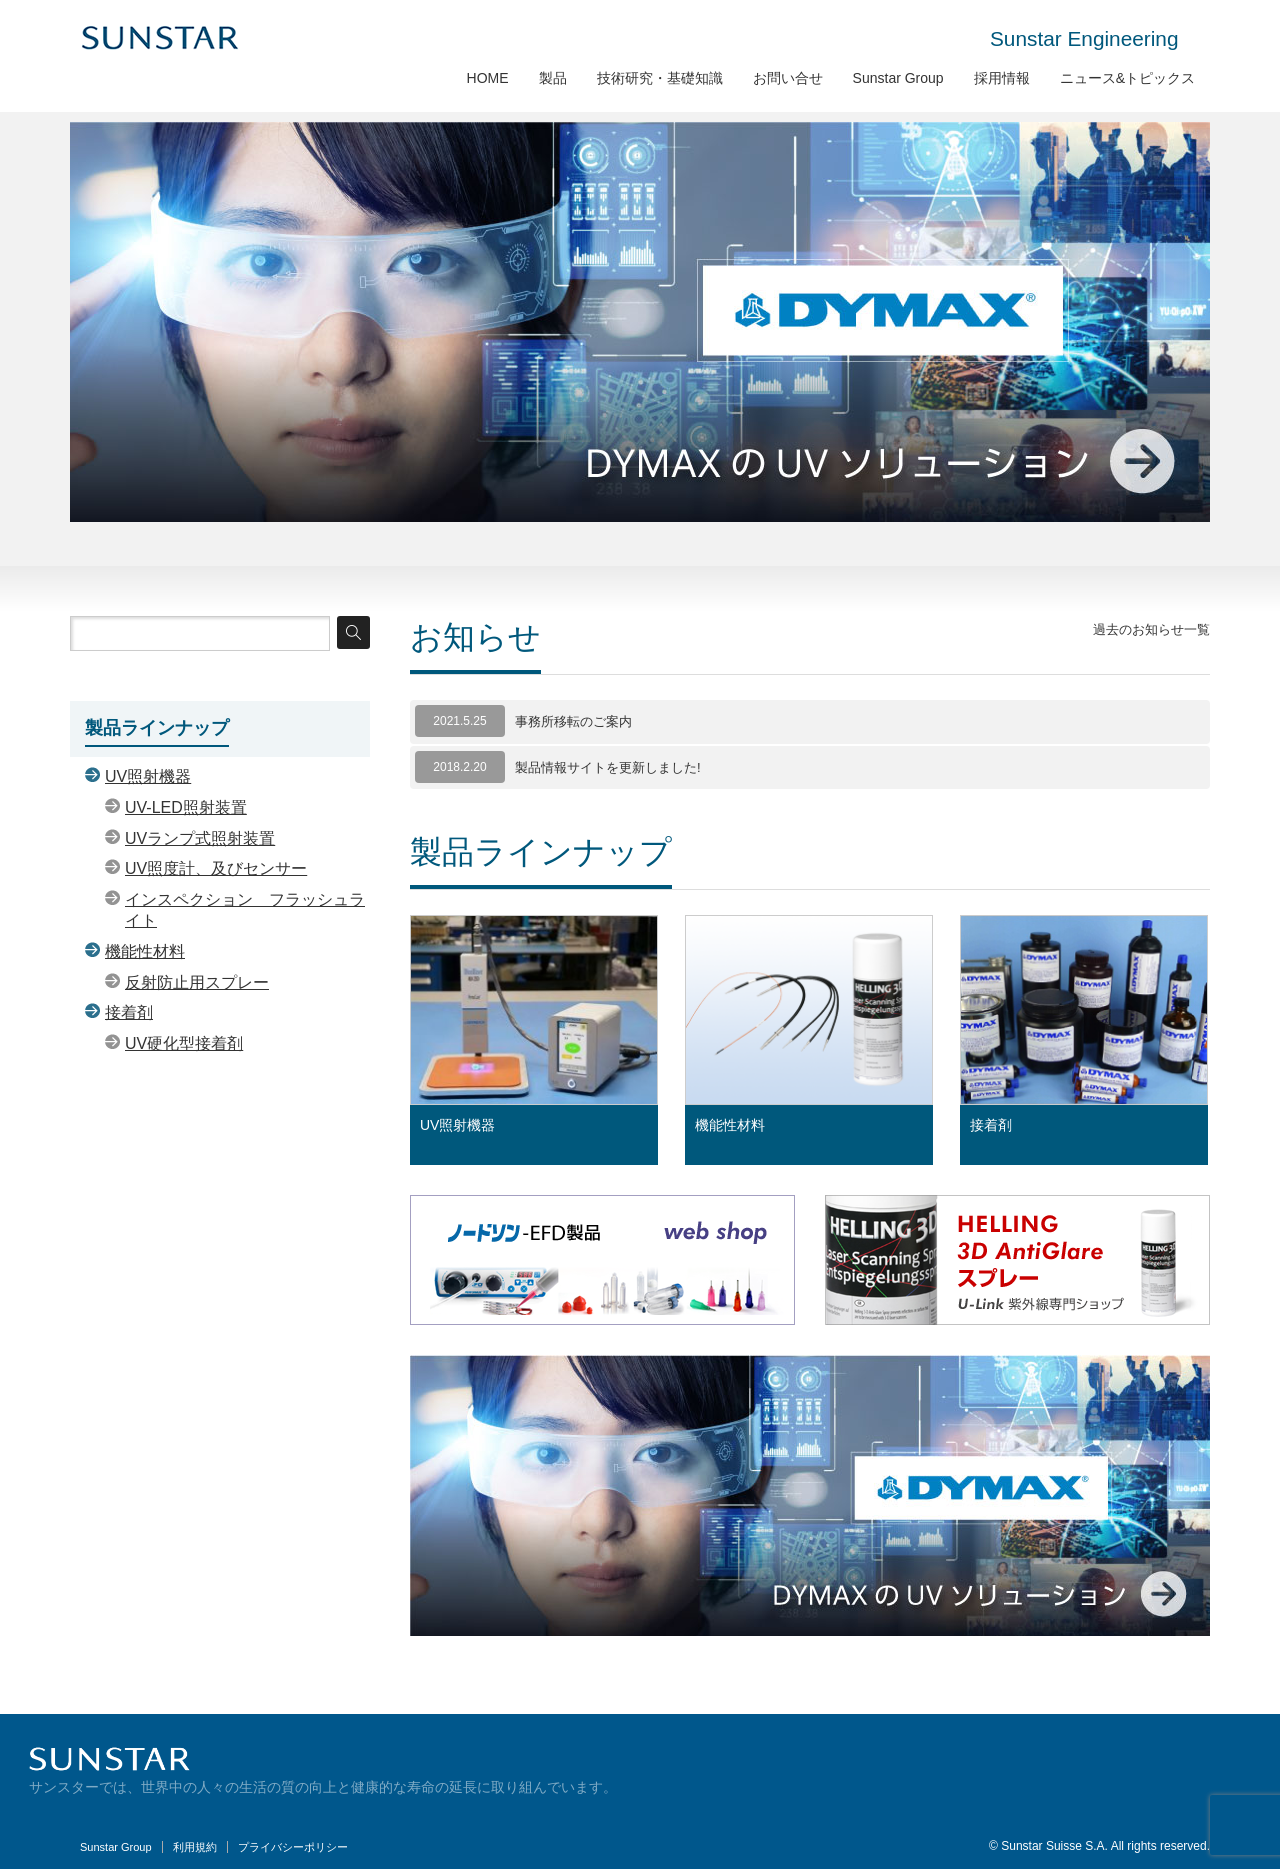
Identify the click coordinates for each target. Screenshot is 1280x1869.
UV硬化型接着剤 (184, 1043)
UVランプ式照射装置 (200, 838)
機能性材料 (730, 1125)
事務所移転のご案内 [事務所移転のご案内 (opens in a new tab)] (573, 721)
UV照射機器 (457, 1125)
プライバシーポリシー (293, 1847)
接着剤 (991, 1125)
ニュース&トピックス (1127, 78)
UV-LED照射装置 (186, 807)
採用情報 (1002, 78)
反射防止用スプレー (197, 982)
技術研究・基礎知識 (660, 78)
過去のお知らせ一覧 (1151, 629)
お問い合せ (788, 78)
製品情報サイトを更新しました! (608, 767)
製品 (553, 78)
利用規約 (195, 1847)
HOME (488, 78)
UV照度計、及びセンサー (216, 868)
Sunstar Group (898, 78)
